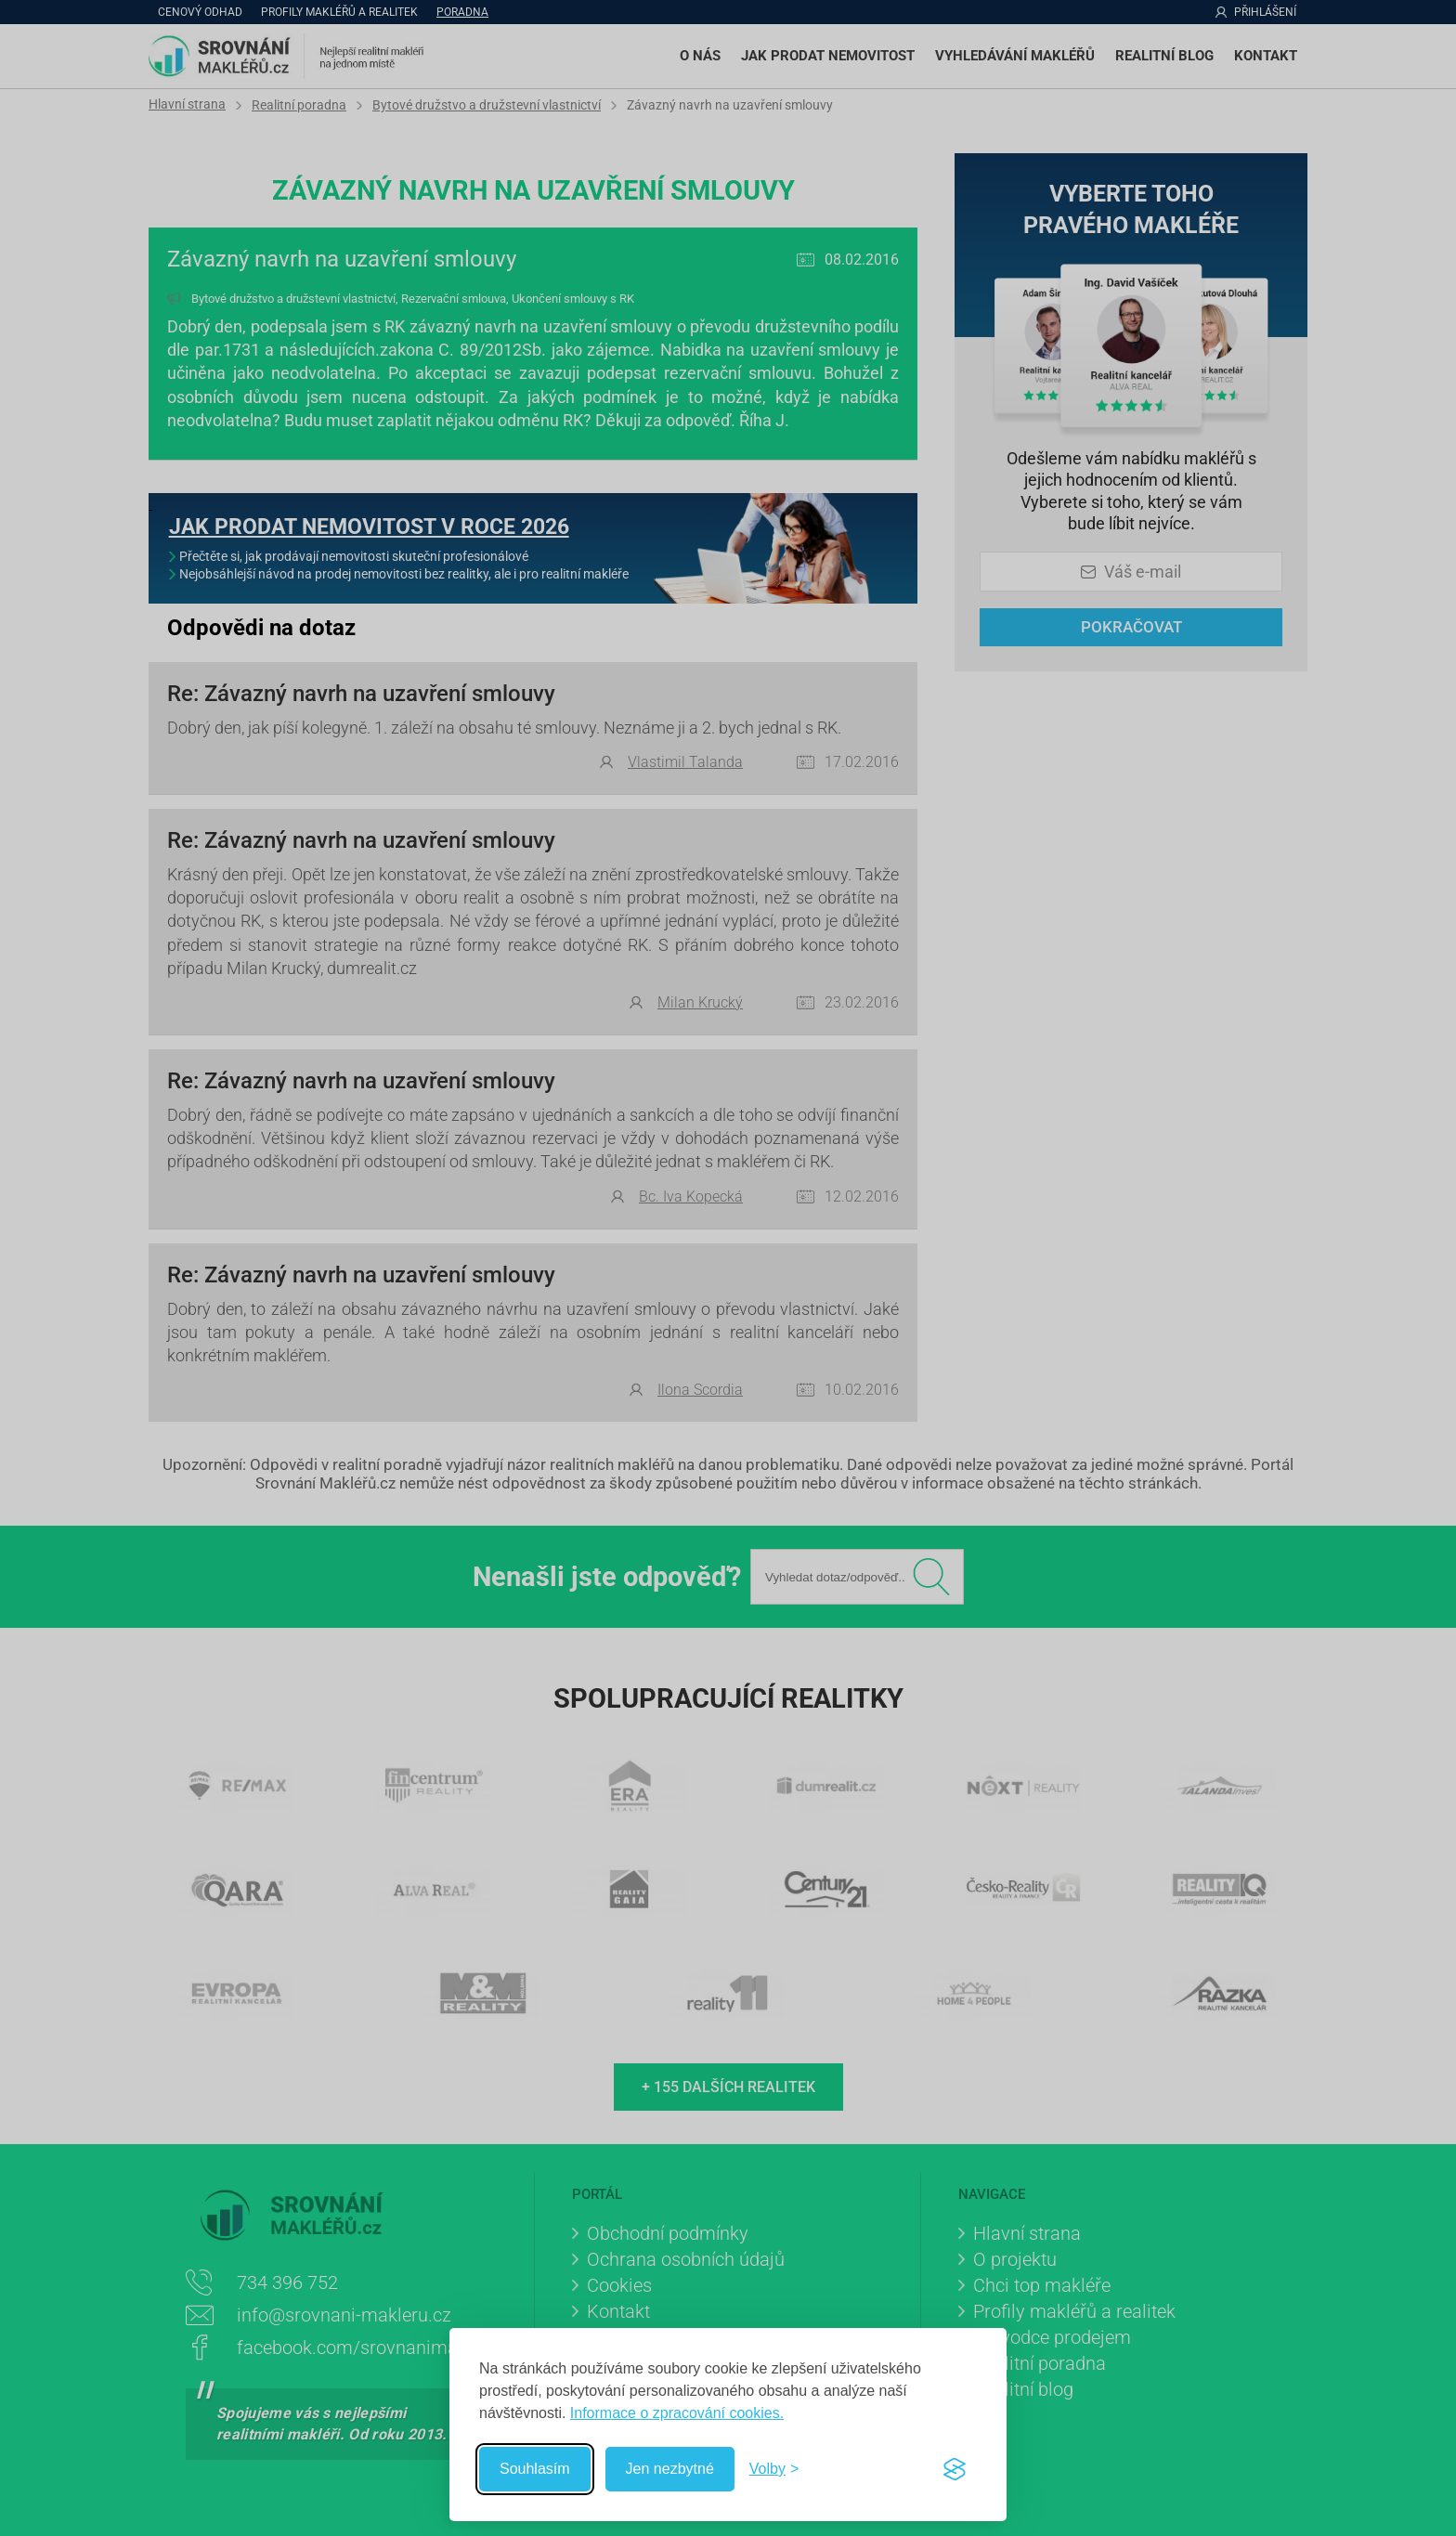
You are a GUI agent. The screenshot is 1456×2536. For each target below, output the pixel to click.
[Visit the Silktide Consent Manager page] (954, 2469)
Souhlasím (535, 2469)
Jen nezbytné (670, 2469)
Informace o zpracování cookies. (677, 2413)
